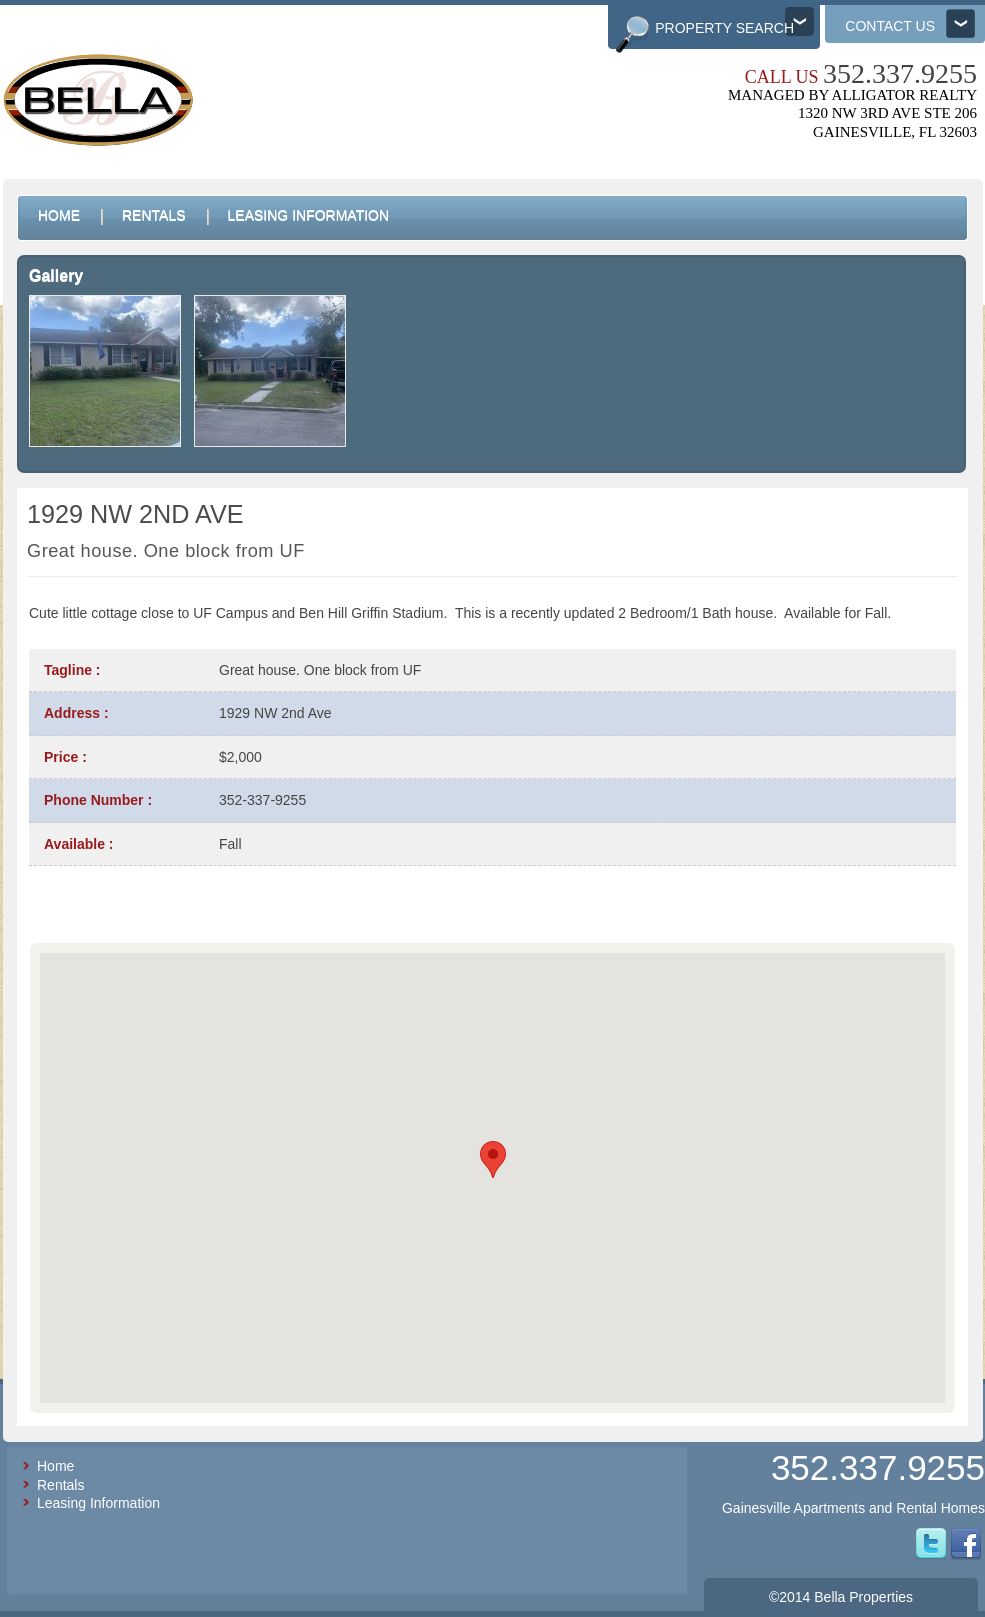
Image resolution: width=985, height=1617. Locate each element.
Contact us (890, 26)
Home (55, 1466)
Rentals (60, 1485)
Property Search (724, 28)
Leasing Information (98, 1503)
